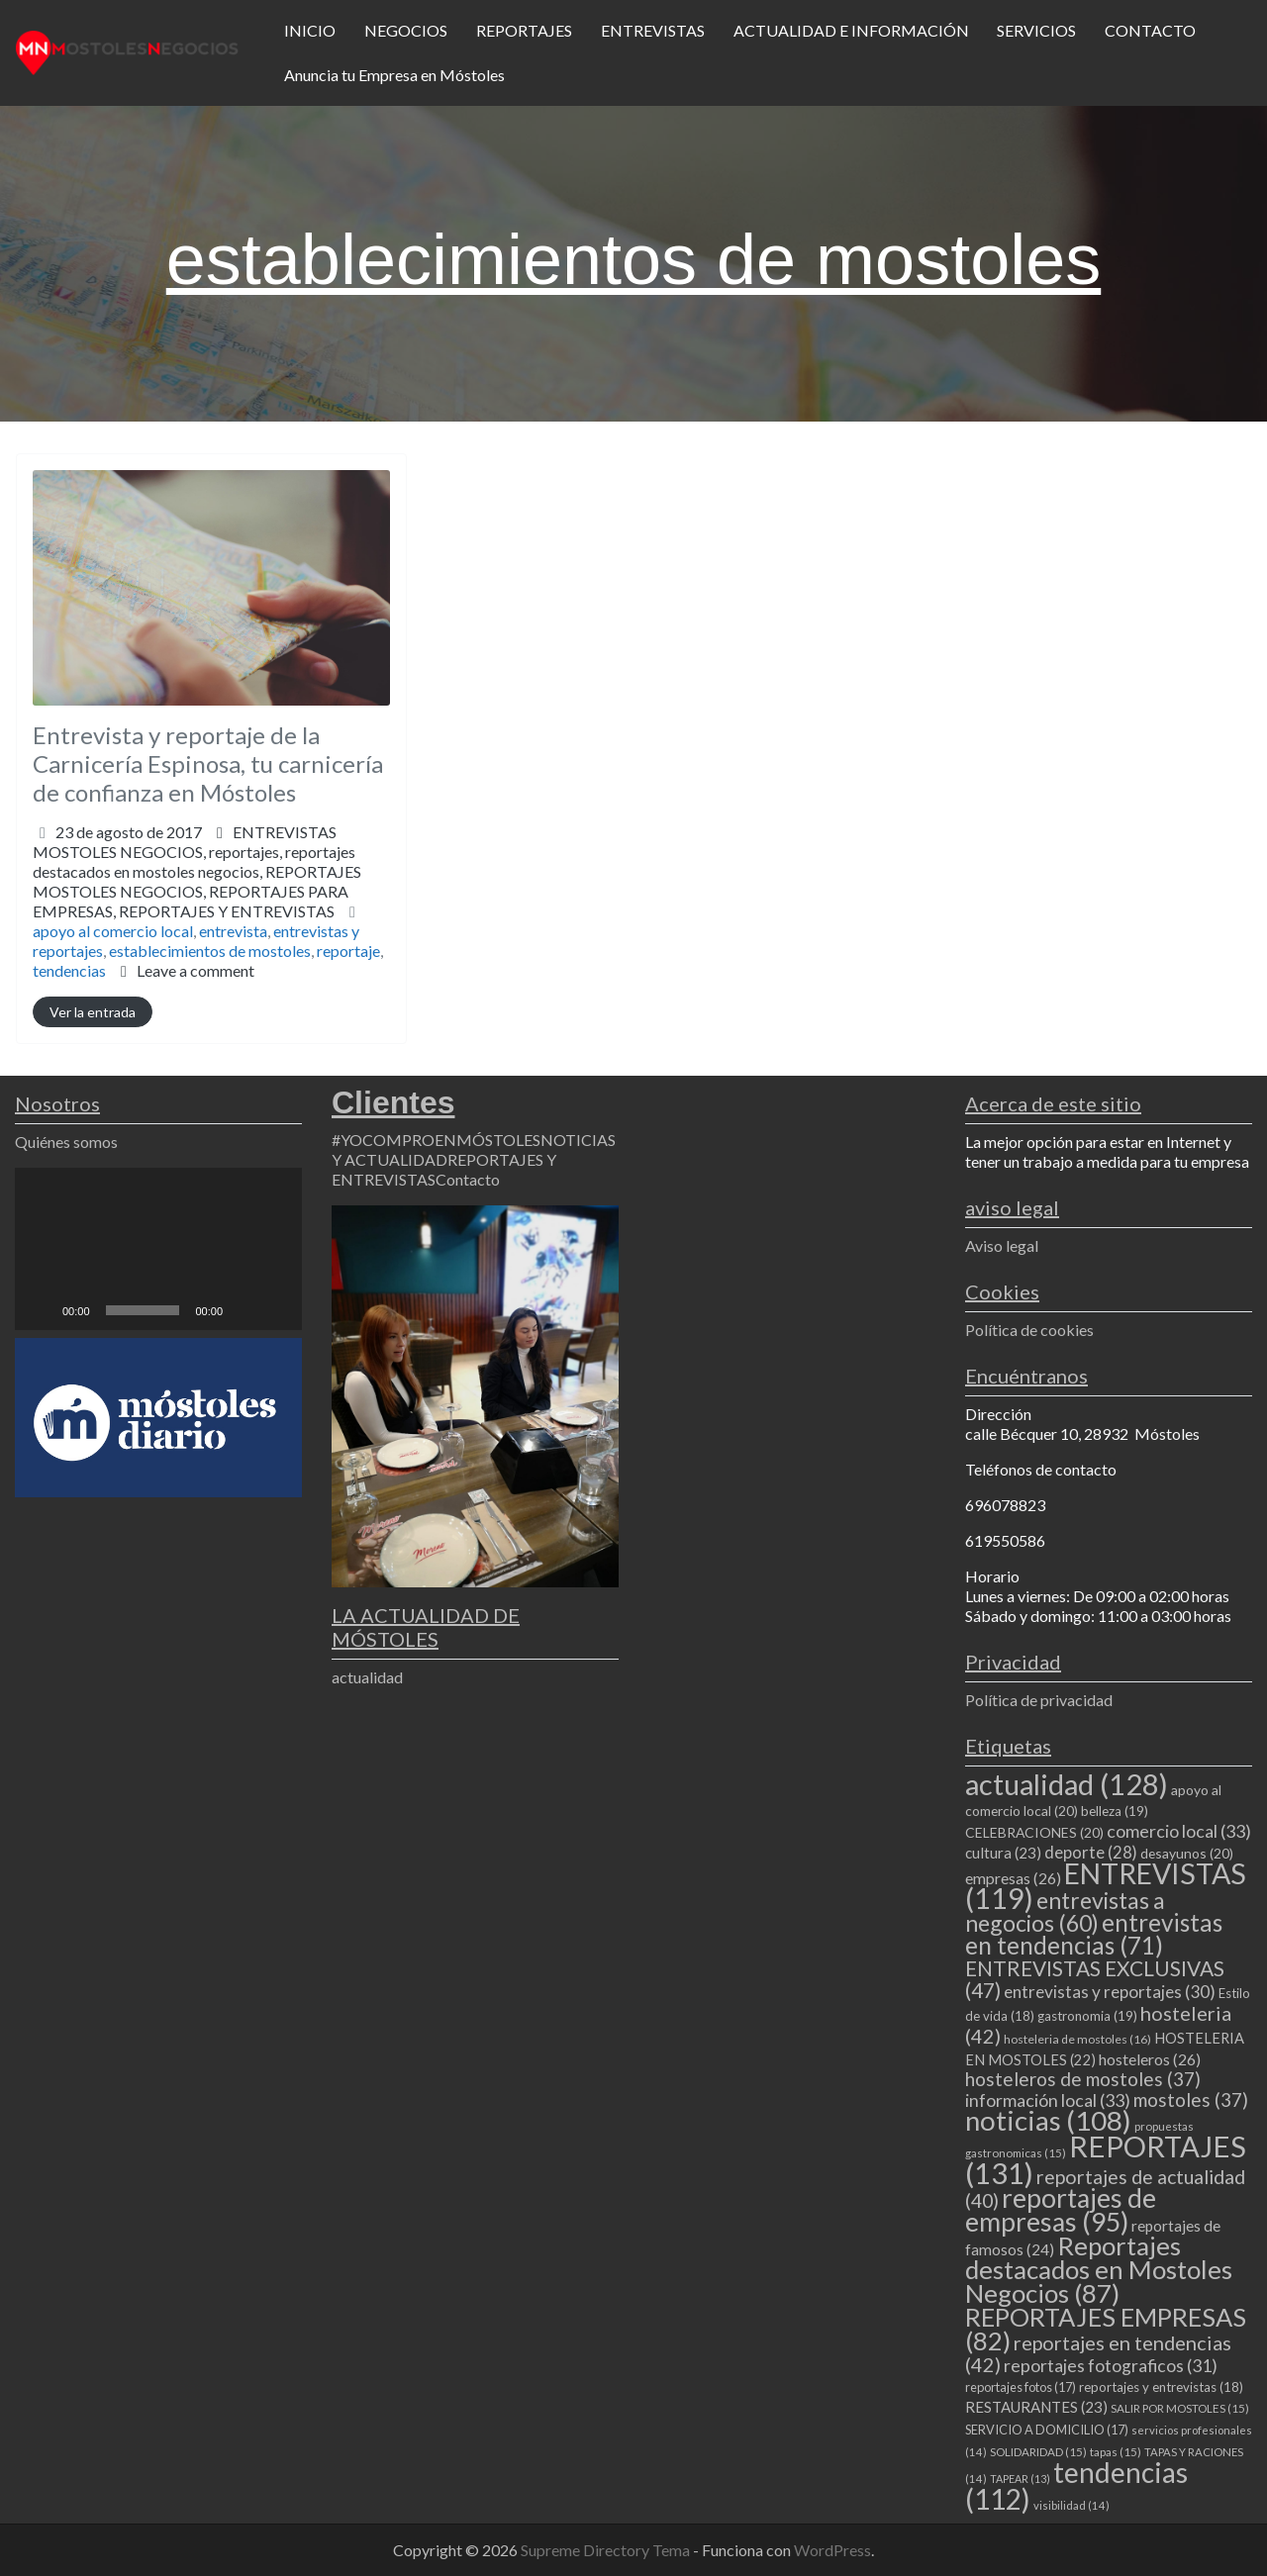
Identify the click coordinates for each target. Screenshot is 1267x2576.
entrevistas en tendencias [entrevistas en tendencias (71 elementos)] (1093, 1933)
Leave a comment (195, 970)
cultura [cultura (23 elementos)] (1003, 1852)
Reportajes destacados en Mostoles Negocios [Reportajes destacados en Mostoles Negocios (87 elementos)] (1098, 2269)
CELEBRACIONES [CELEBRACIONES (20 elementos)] (1034, 1832)
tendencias (69, 970)
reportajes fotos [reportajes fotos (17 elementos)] (1020, 2387)
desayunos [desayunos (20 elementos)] (1186, 1853)
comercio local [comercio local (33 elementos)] (1179, 1831)
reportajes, (197, 881)
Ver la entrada (92, 1011)
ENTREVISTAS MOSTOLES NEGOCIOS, (197, 871)
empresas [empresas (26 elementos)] (1013, 1877)
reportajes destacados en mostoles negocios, (197, 881)
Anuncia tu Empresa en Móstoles (394, 74)
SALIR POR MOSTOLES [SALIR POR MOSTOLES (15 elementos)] (1180, 2408)
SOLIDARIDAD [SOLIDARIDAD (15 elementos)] (1038, 2451)
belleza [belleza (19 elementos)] (1114, 1811)
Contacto (468, 1179)
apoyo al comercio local (113, 930)
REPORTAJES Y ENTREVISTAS (227, 911)
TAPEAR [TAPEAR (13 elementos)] (1020, 2478)
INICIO (310, 30)
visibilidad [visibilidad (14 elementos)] (1071, 2505)
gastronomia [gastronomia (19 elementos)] (1087, 2016)
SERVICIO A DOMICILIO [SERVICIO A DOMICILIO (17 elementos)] (1046, 2429)
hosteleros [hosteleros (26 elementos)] (1150, 2059)
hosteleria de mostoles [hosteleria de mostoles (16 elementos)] (1077, 2039)
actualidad (367, 1677)
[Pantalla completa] (276, 1310)
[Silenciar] (244, 1310)
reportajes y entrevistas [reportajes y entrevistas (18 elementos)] (1161, 2387)
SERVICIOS (1036, 30)
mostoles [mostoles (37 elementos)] (1190, 2099)
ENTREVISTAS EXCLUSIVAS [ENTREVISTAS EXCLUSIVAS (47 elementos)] (1094, 1979)
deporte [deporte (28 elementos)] (1090, 1852)
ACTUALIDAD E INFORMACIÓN (851, 30)
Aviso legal (1001, 1245)
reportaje (348, 950)
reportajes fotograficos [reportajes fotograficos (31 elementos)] (1111, 2365)
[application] (158, 1248)
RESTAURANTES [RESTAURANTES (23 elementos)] (1036, 2407)
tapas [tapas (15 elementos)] (1115, 2451)
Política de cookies (1029, 1329)
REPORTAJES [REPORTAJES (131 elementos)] (1105, 2159)
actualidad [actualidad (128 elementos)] (1066, 1783)
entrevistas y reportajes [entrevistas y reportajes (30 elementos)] (1110, 1991)
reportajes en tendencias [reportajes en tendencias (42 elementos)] (1098, 2353)
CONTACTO (1150, 30)
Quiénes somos (66, 1141)
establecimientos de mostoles (210, 950)
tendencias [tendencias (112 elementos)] (1076, 2485)
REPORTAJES (524, 30)
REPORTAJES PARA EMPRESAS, (190, 901)
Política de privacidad (1039, 1699)
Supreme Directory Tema (607, 2549)
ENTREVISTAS (653, 30)
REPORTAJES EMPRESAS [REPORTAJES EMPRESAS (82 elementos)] (1105, 2328)
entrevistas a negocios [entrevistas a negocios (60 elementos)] (1065, 1911)
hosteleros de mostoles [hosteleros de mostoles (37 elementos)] (1083, 2078)
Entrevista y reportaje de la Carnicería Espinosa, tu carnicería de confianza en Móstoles (208, 763)
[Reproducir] (40, 1310)
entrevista (233, 930)
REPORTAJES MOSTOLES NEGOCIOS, (197, 891)
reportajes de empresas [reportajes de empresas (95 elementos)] (1060, 2210)
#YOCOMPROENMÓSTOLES (436, 1139)
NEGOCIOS (405, 30)
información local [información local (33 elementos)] (1047, 2100)
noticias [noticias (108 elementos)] (1048, 2120)
